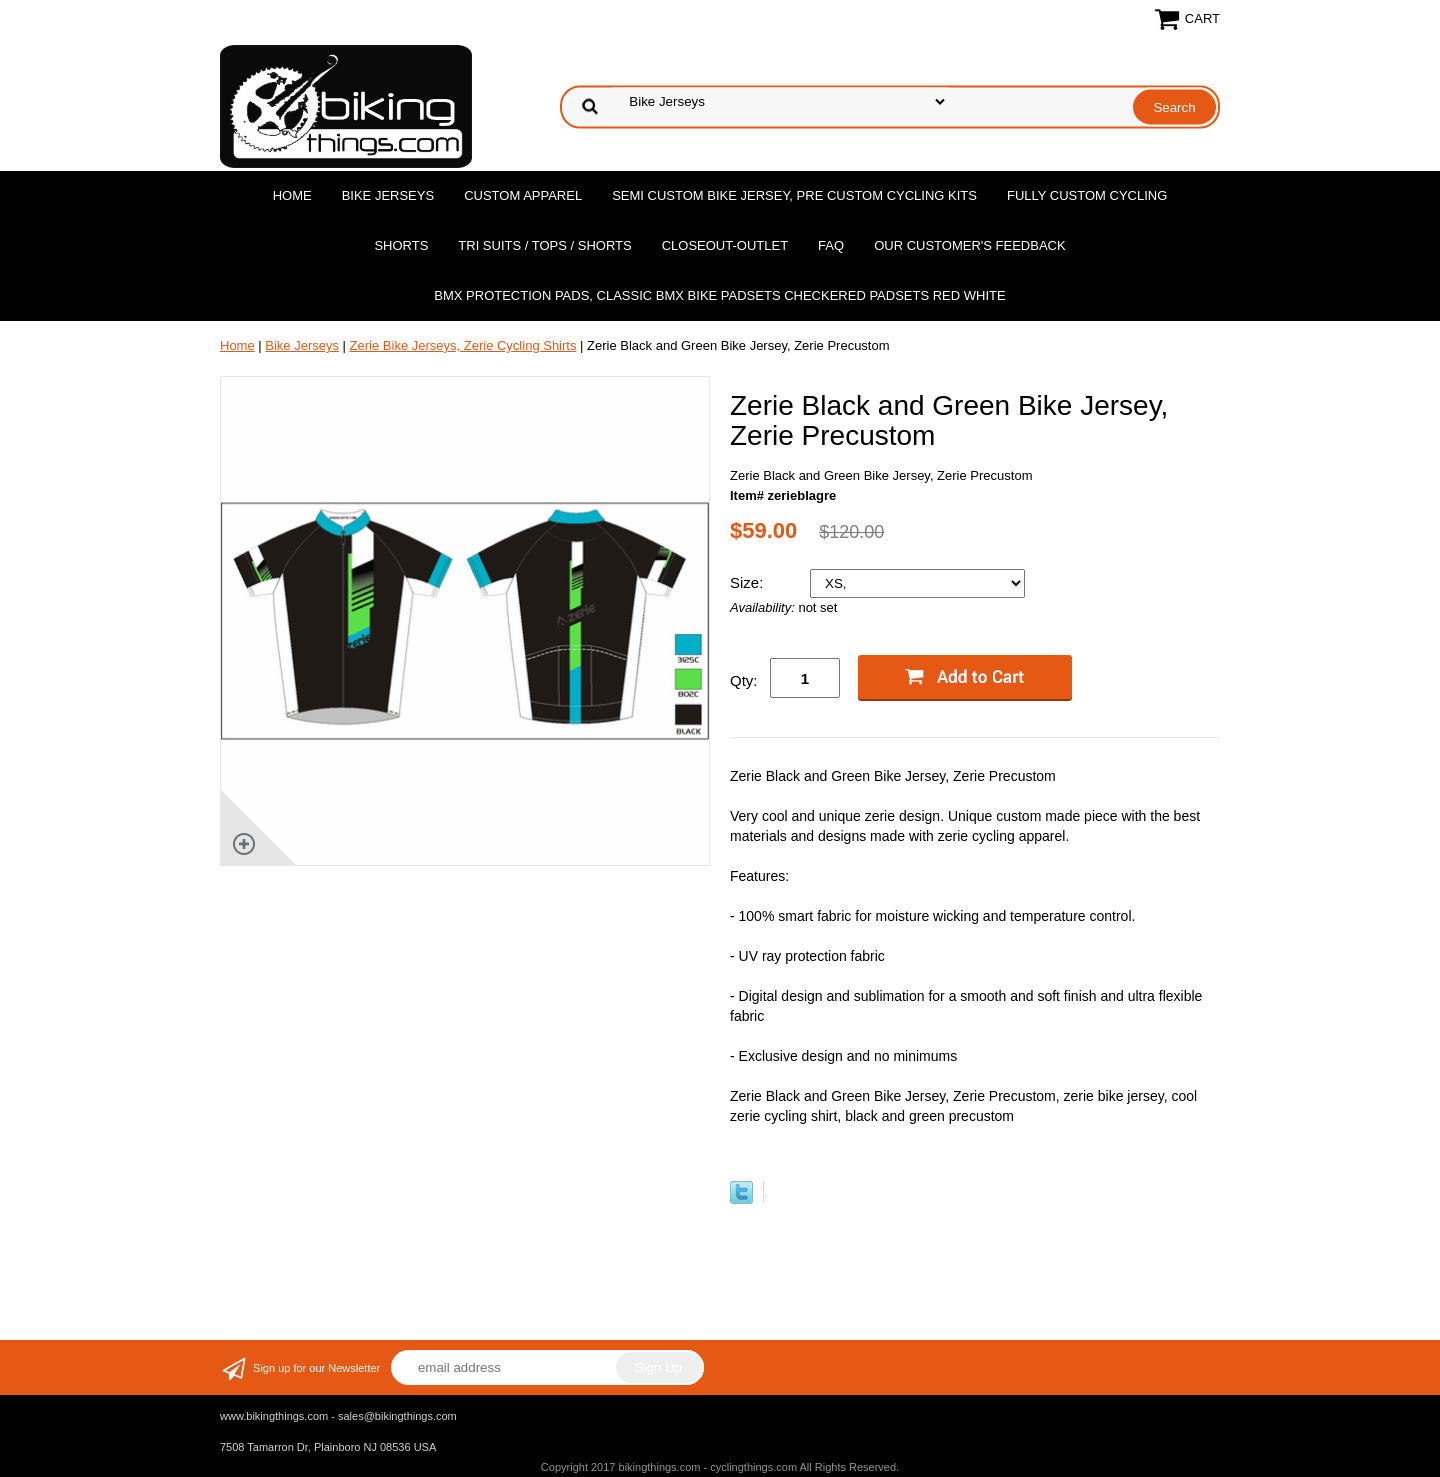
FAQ (831, 245)
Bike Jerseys (388, 195)
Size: (749, 582)
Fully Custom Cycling (1087, 195)
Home (292, 195)
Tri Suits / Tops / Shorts (544, 245)
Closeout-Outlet (725, 245)
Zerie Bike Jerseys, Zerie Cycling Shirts (463, 345)
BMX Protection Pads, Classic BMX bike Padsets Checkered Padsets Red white (719, 295)
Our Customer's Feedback (970, 245)
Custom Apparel (523, 195)
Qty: (744, 680)
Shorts (401, 245)
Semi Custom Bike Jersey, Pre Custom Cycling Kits (794, 195)
